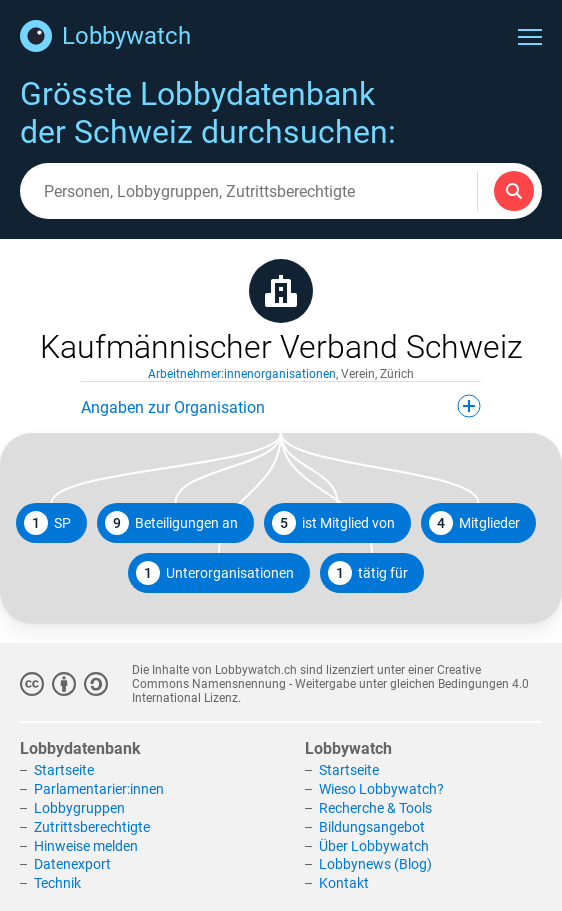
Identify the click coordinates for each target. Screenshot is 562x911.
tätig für (368, 573)
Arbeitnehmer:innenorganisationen (242, 374)
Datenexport (72, 864)
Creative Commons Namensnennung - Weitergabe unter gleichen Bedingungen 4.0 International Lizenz (330, 684)
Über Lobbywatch (374, 846)
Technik (57, 883)
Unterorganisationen (215, 573)
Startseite (64, 770)
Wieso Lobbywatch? (381, 789)
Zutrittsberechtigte (92, 827)
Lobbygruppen (79, 808)
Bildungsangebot (372, 827)
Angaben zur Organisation (281, 406)
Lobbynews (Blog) (375, 864)
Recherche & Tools (375, 808)
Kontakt (344, 883)
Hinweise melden (86, 846)
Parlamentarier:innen (99, 789)
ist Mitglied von (333, 523)
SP (47, 523)
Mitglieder (474, 523)
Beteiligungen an (171, 523)
